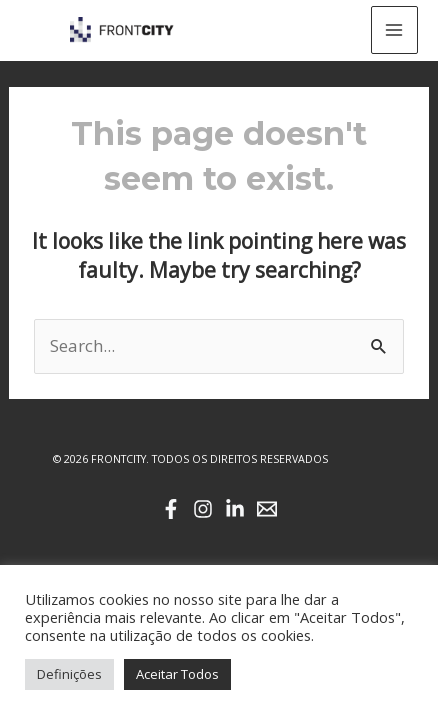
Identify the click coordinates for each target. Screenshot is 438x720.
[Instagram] (203, 509)
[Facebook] (171, 509)
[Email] (267, 509)
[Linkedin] (235, 509)
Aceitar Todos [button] (177, 674)
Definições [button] (69, 674)
